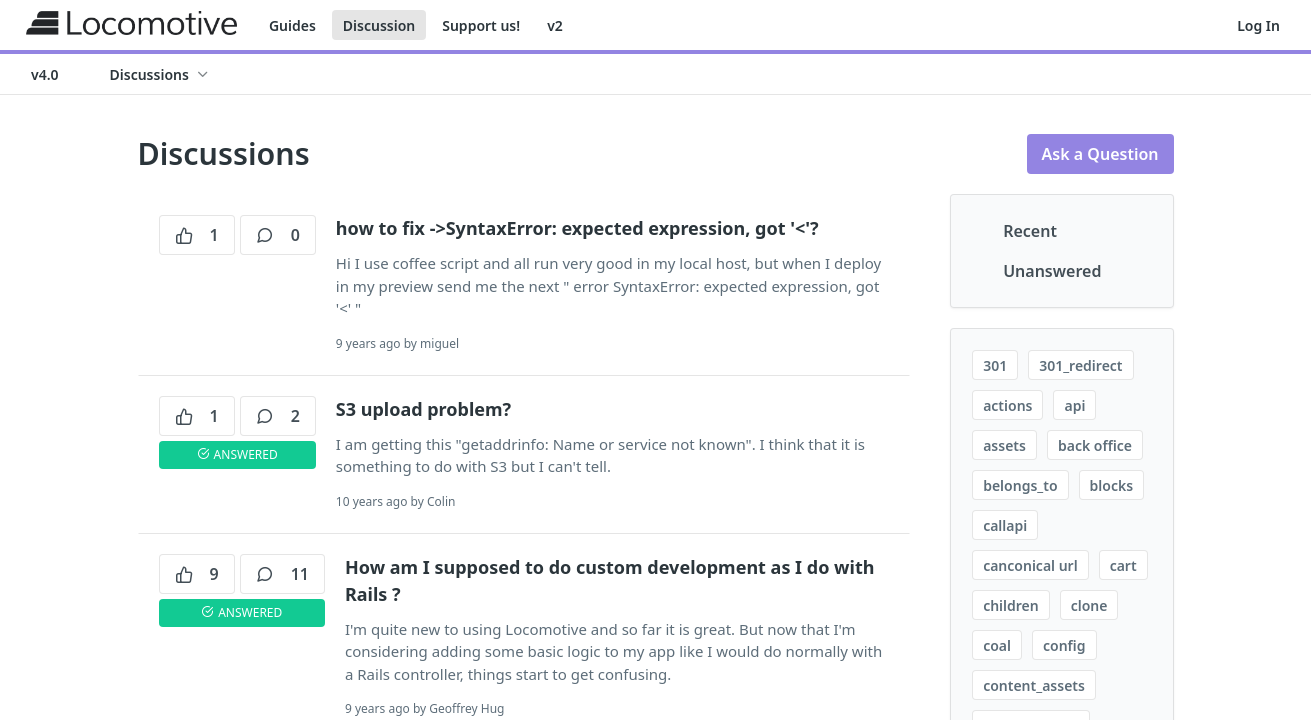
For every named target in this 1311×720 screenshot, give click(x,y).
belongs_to (1020, 485)
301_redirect (1080, 365)
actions (1007, 405)
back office (1095, 445)
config (1064, 645)
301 (995, 365)
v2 (555, 25)
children (1011, 605)
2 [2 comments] (278, 416)
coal (997, 645)
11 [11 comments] (282, 574)
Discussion (379, 25)
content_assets (1034, 685)
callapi (1005, 525)
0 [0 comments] (278, 235)
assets (1004, 445)
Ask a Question (1100, 154)
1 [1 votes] (197, 235)
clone (1089, 605)
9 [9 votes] (197, 574)
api (1074, 405)
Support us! (481, 25)
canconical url (1030, 565)
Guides (292, 25)
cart (1123, 565)
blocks (1112, 485)
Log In (1258, 25)
